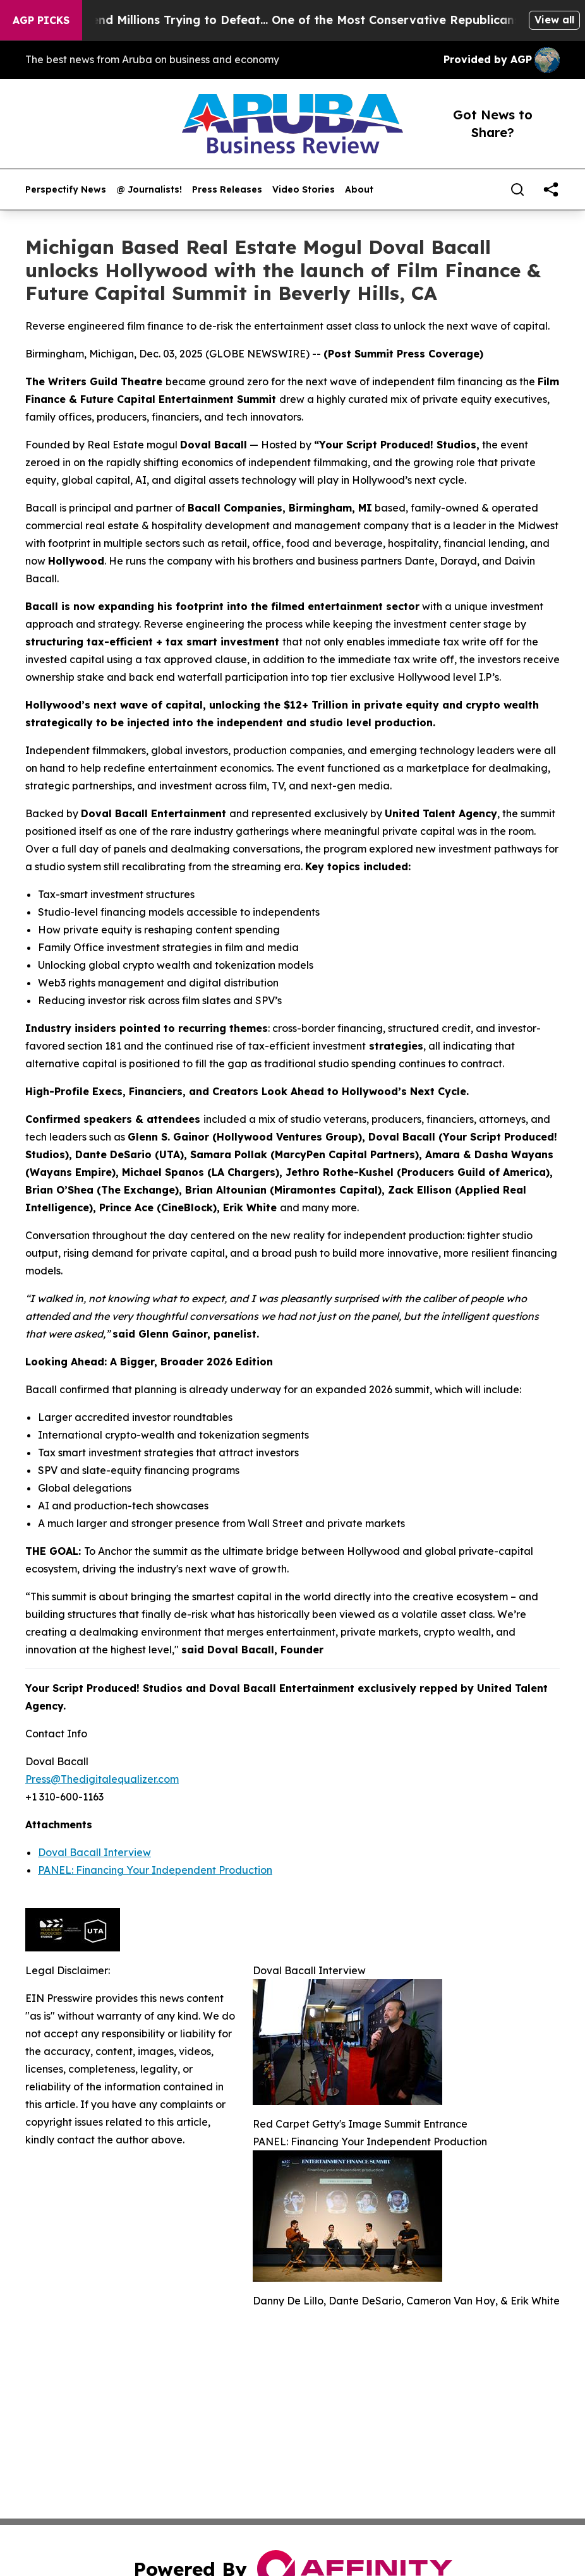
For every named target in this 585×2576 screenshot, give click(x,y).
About (359, 189)
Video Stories (303, 189)
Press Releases (227, 189)
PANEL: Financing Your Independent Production (155, 1870)
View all (554, 19)
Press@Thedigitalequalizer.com (102, 1779)
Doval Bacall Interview (94, 1852)
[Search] (517, 189)
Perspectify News (65, 189)
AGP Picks (41, 20)
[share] (551, 189)
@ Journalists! (149, 189)
